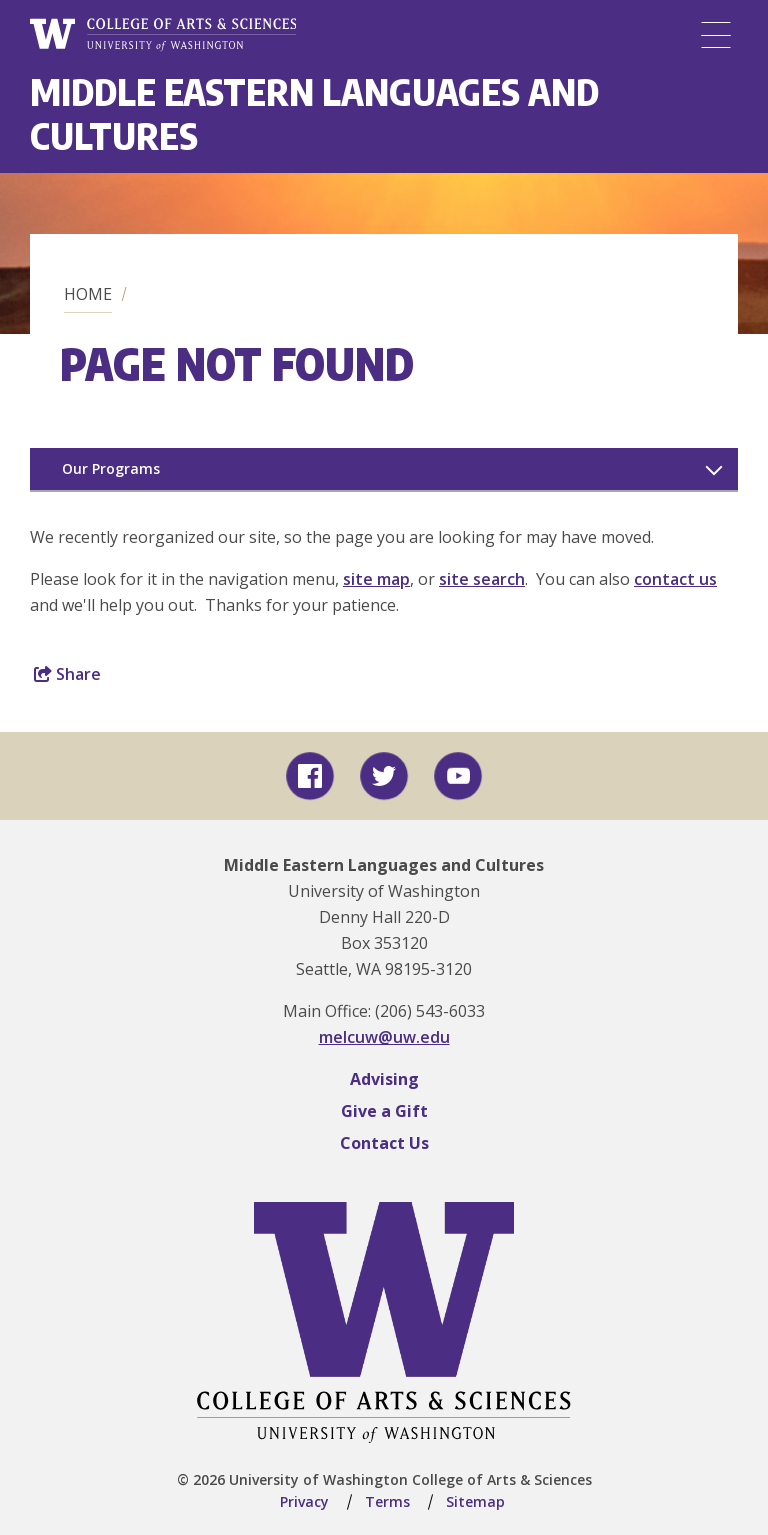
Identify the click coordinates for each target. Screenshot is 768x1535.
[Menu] (716, 35)
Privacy (304, 1501)
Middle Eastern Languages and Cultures (314, 113)
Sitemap (475, 1501)
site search (482, 579)
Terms (387, 1501)
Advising (384, 1079)
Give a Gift (384, 1111)
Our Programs (111, 468)
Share (67, 674)
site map (376, 579)
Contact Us (384, 1143)
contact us (675, 579)
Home (88, 294)
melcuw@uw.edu (384, 1037)
